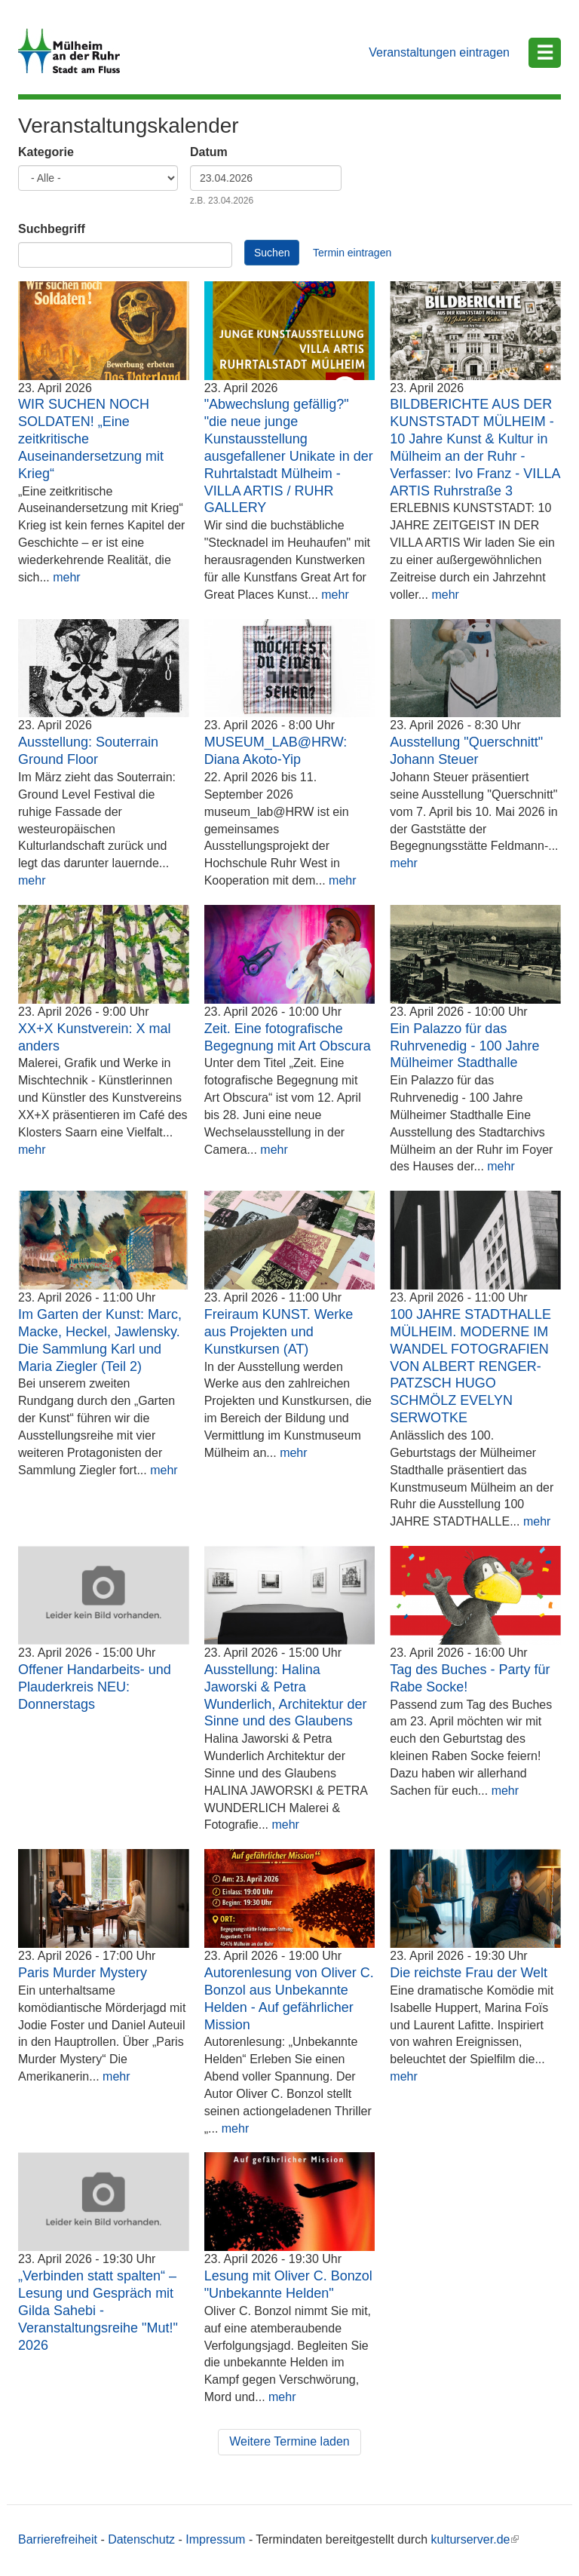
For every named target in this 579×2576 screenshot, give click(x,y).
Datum (209, 152)
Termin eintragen (352, 253)
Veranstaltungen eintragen (439, 52)
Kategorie (46, 152)
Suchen (272, 253)
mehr (66, 577)
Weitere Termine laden (289, 2441)
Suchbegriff (51, 228)
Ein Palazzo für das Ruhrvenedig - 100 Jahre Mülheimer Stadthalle (464, 1046)
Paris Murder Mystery (82, 1972)
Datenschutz (141, 2539)
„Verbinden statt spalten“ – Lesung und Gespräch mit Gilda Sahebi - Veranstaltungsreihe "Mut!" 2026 (98, 2310)
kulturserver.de (475, 2539)
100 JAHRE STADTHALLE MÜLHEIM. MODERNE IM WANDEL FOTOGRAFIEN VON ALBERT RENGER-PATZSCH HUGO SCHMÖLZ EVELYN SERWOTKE (470, 1366)
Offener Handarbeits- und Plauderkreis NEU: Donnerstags (94, 1687)
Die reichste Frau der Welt (468, 1972)
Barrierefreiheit (57, 2539)
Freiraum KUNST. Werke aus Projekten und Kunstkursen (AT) (279, 1332)
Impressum (215, 2539)
